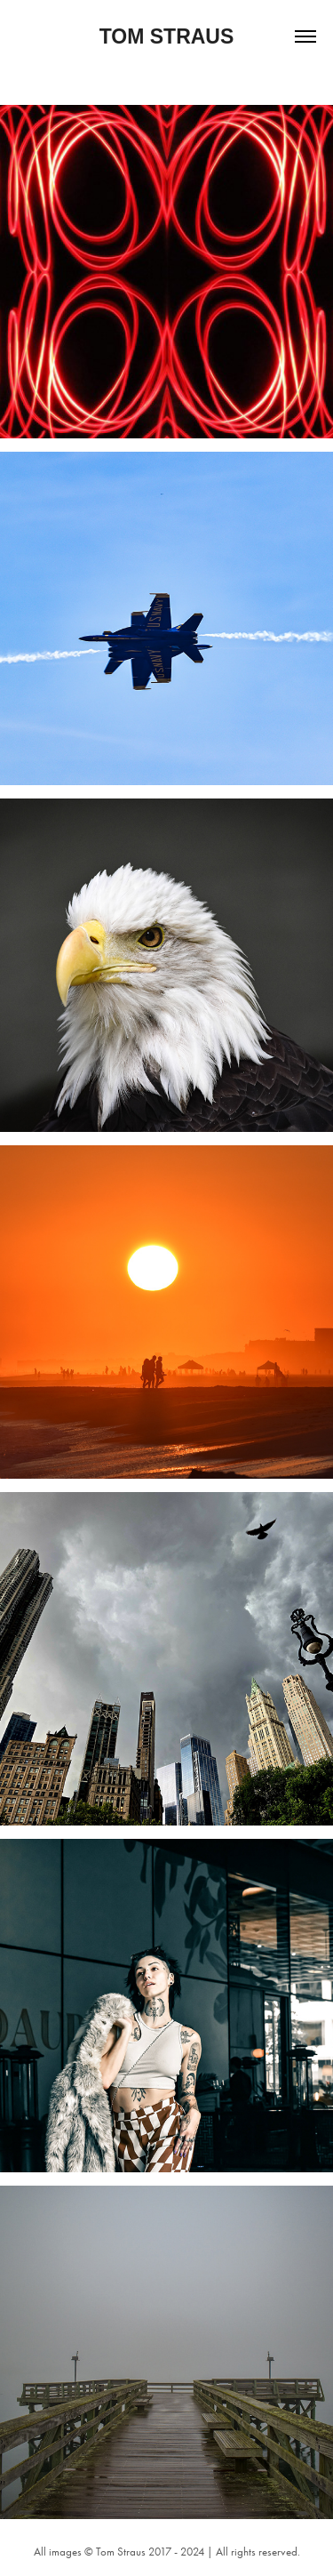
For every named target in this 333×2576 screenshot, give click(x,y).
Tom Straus (166, 36)
